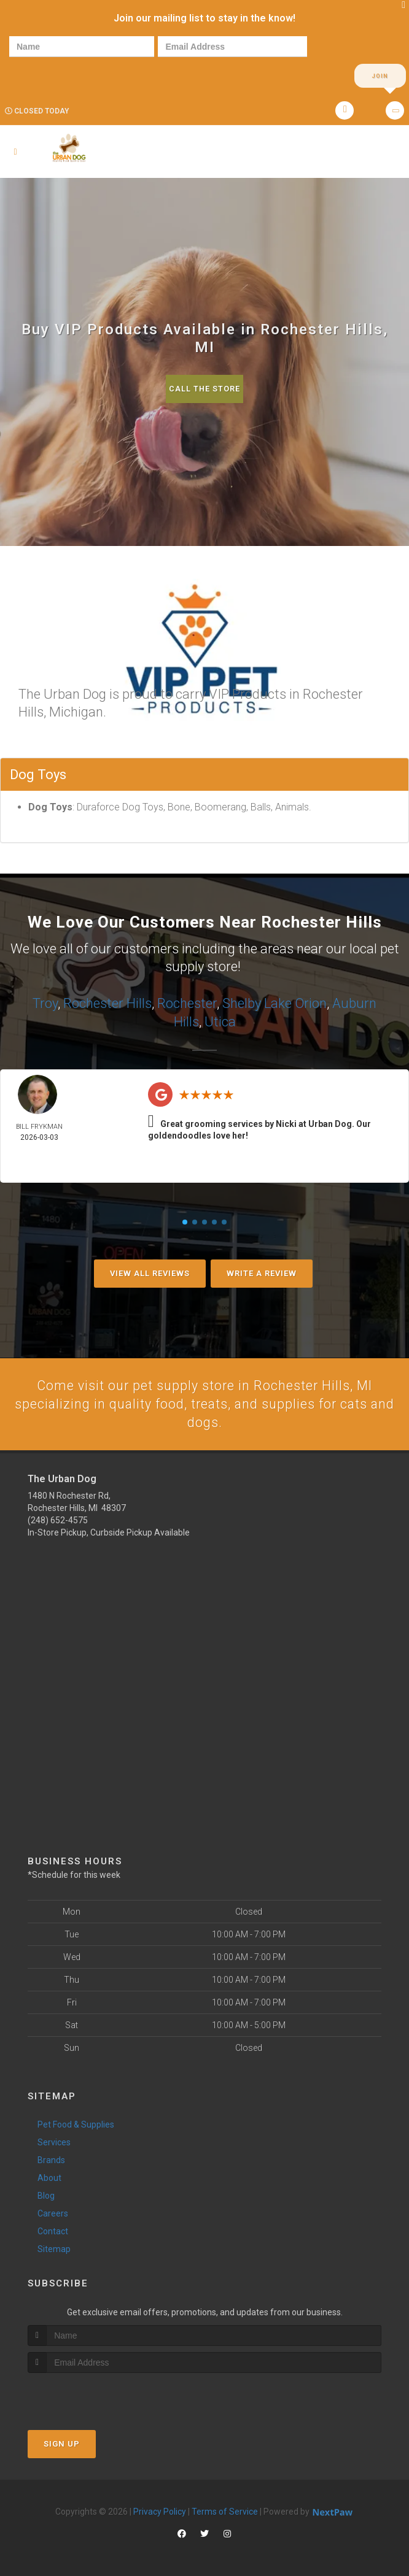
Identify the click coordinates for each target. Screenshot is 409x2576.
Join (380, 76)
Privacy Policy (159, 2511)
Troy (45, 1002)
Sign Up (62, 2443)
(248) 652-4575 (58, 1520)
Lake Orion (295, 1002)
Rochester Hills (107, 1002)
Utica (220, 1020)
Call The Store (205, 389)
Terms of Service (225, 2511)
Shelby (241, 1002)
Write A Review (262, 1272)
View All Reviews (150, 1272)
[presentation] (51, 75)
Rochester (187, 1002)
